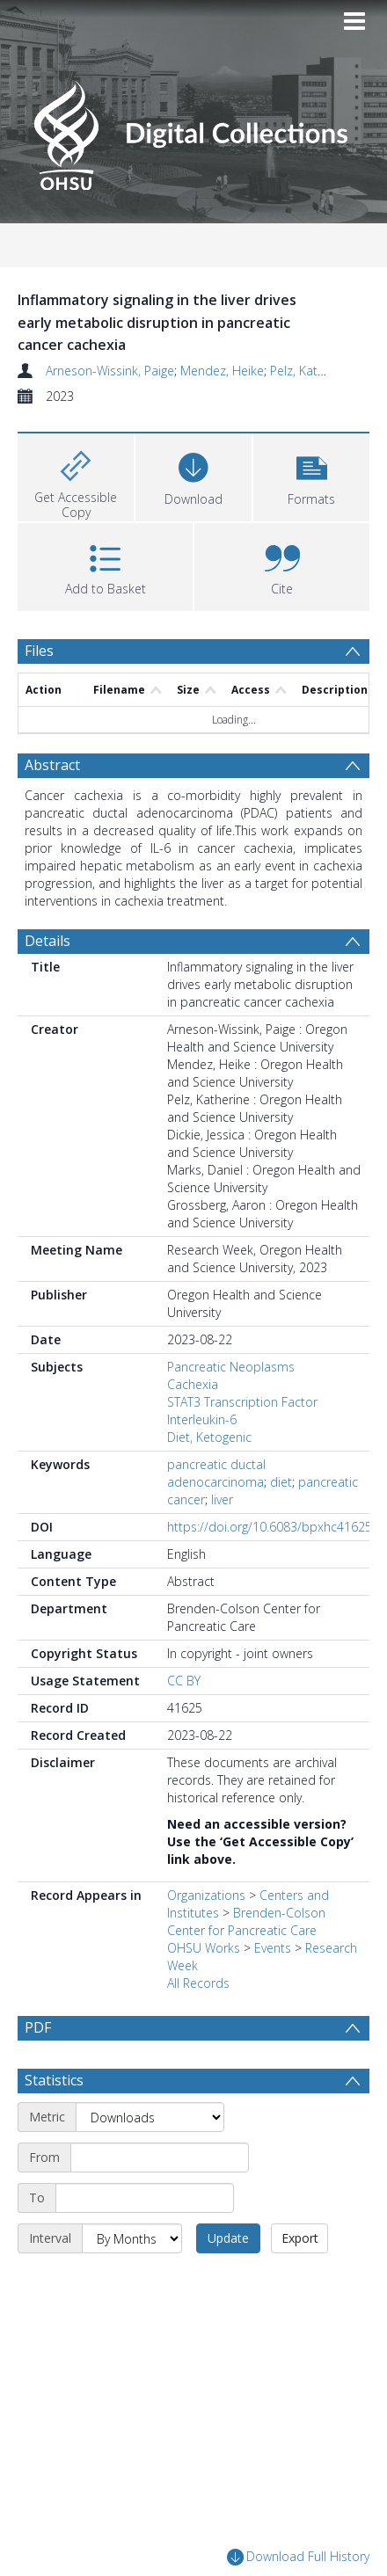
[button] (311, 475)
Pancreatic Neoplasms (231, 1366)
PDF (38, 2027)
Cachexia (192, 1384)
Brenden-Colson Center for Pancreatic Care (246, 1921)
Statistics (54, 2080)
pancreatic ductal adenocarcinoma (216, 1473)
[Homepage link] (193, 130)
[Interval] (132, 2238)
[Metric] (150, 2117)
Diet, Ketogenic (209, 1437)
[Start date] (159, 2157)
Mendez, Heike (222, 370)
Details (47, 940)
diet (281, 1482)
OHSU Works (203, 1947)
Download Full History (298, 2557)
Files (39, 650)
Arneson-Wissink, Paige (110, 370)
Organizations (206, 1895)
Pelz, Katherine (311, 370)
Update (228, 2238)
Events (272, 1947)
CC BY (184, 1680)
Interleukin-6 (202, 1419)
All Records (198, 1983)
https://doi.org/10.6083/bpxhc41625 (269, 1526)
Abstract (52, 765)
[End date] (144, 2198)
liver (222, 1499)
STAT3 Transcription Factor (242, 1402)
